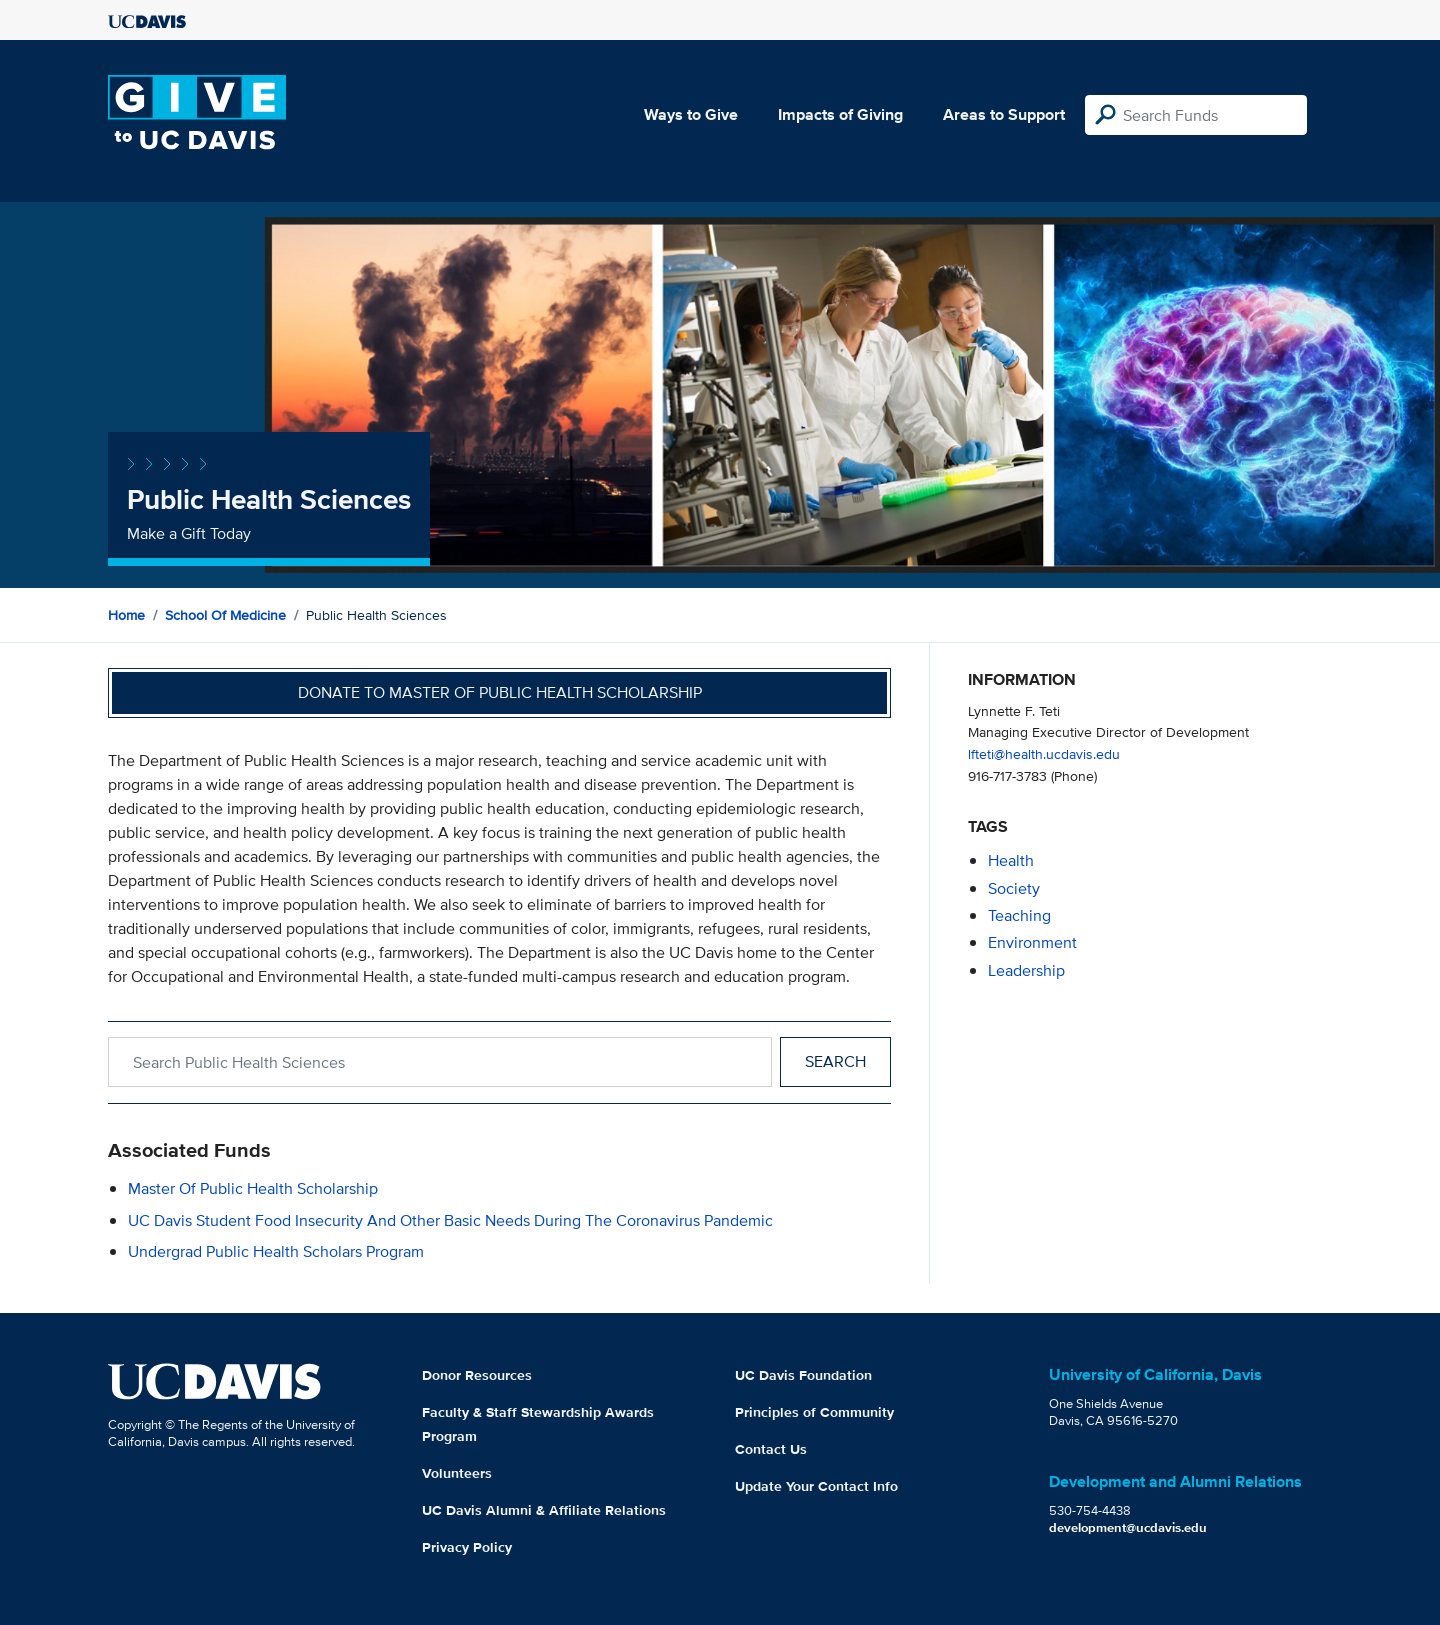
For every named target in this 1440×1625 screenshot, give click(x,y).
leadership (1026, 970)
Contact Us (771, 1449)
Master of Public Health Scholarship (253, 1188)
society (1014, 888)
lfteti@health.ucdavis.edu (1044, 753)
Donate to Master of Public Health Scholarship (500, 692)
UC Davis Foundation (803, 1375)
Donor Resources (477, 1375)
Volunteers (457, 1473)
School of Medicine (225, 615)
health (1011, 860)
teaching (1019, 915)
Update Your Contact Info (816, 1486)
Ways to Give (691, 114)
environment (1032, 942)
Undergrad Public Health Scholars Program (276, 1251)
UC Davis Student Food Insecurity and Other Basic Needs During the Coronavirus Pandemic (450, 1220)
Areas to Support (1004, 114)
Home (126, 615)
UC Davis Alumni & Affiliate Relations (544, 1510)
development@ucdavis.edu (1128, 1527)
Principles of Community (814, 1412)
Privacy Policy (467, 1547)
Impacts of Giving (840, 114)
